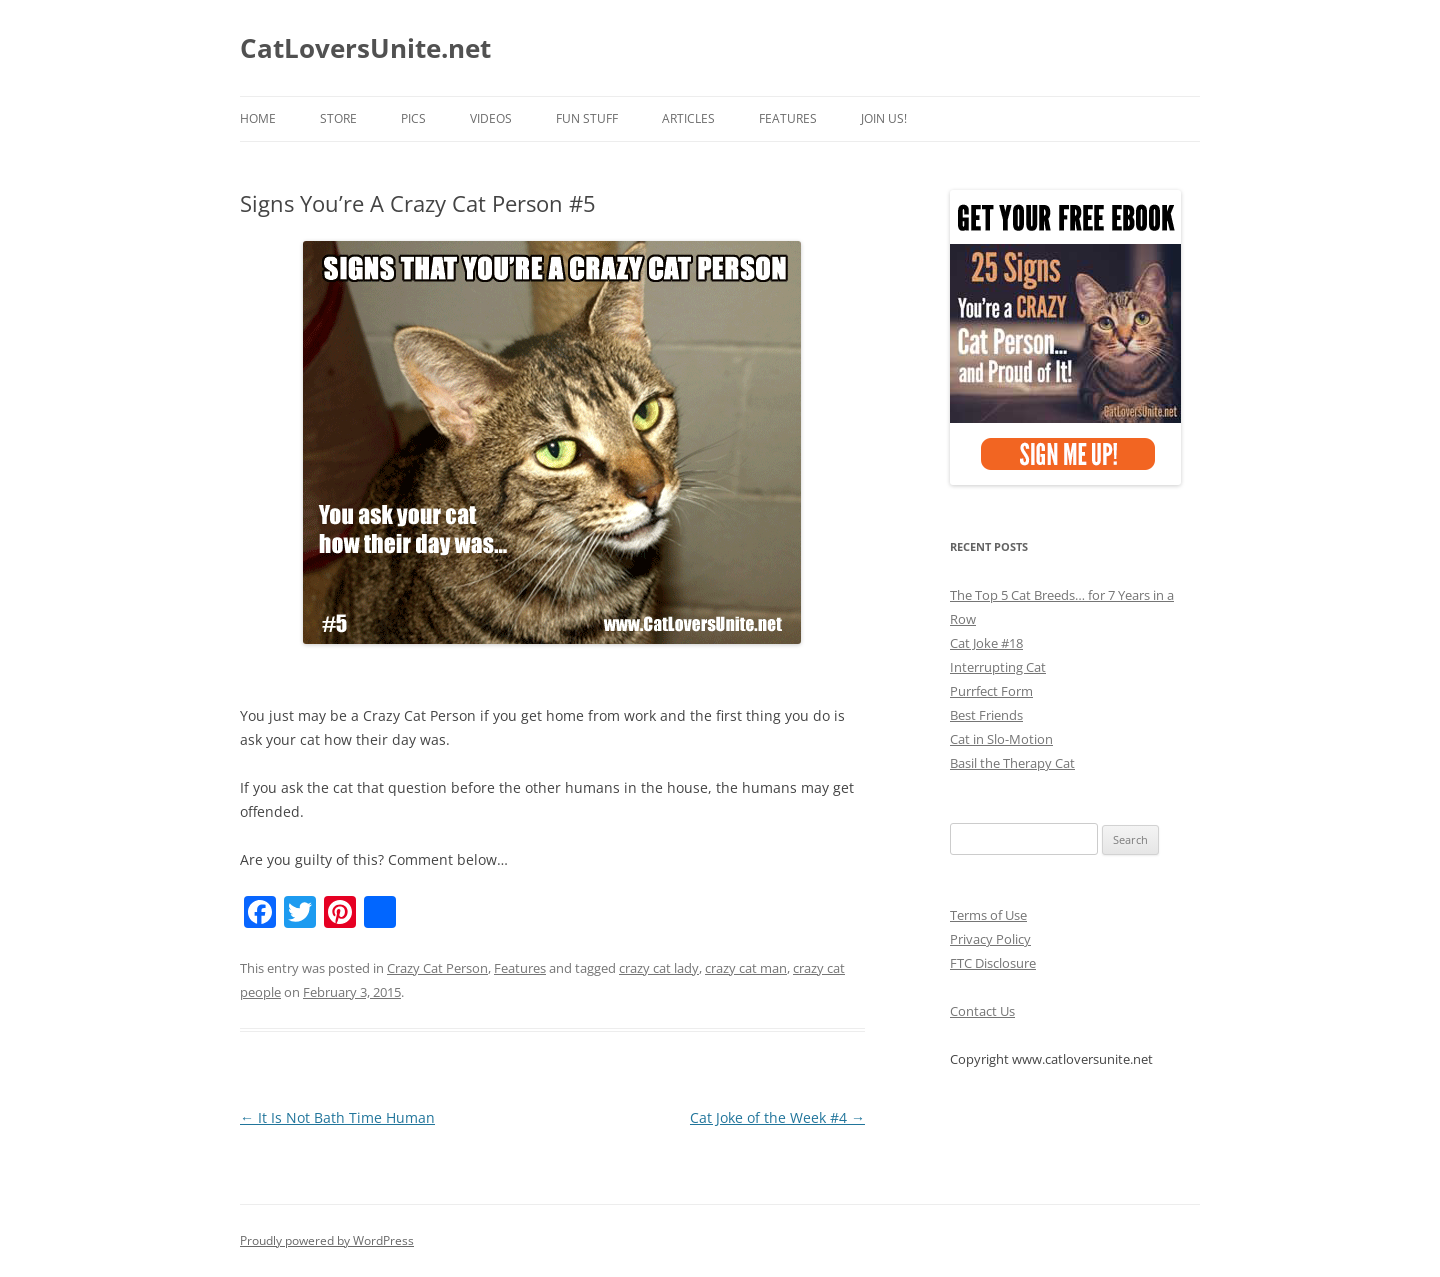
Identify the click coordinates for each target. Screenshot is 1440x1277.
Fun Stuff (587, 118)
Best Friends (986, 715)
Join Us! (884, 118)
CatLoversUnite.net (365, 48)
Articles (688, 118)
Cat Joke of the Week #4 (777, 1117)
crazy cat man (746, 968)
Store (338, 118)
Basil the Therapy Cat (1012, 763)
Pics (413, 118)
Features (788, 118)
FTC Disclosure (993, 963)
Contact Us (982, 1011)
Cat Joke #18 (986, 643)
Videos (491, 118)
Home (258, 118)
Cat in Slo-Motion (1001, 739)
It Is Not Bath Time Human (337, 1117)
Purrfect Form (991, 691)
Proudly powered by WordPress (327, 1240)
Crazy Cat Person (437, 968)
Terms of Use (988, 915)
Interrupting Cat (998, 667)
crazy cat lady (659, 968)
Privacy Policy (990, 939)
